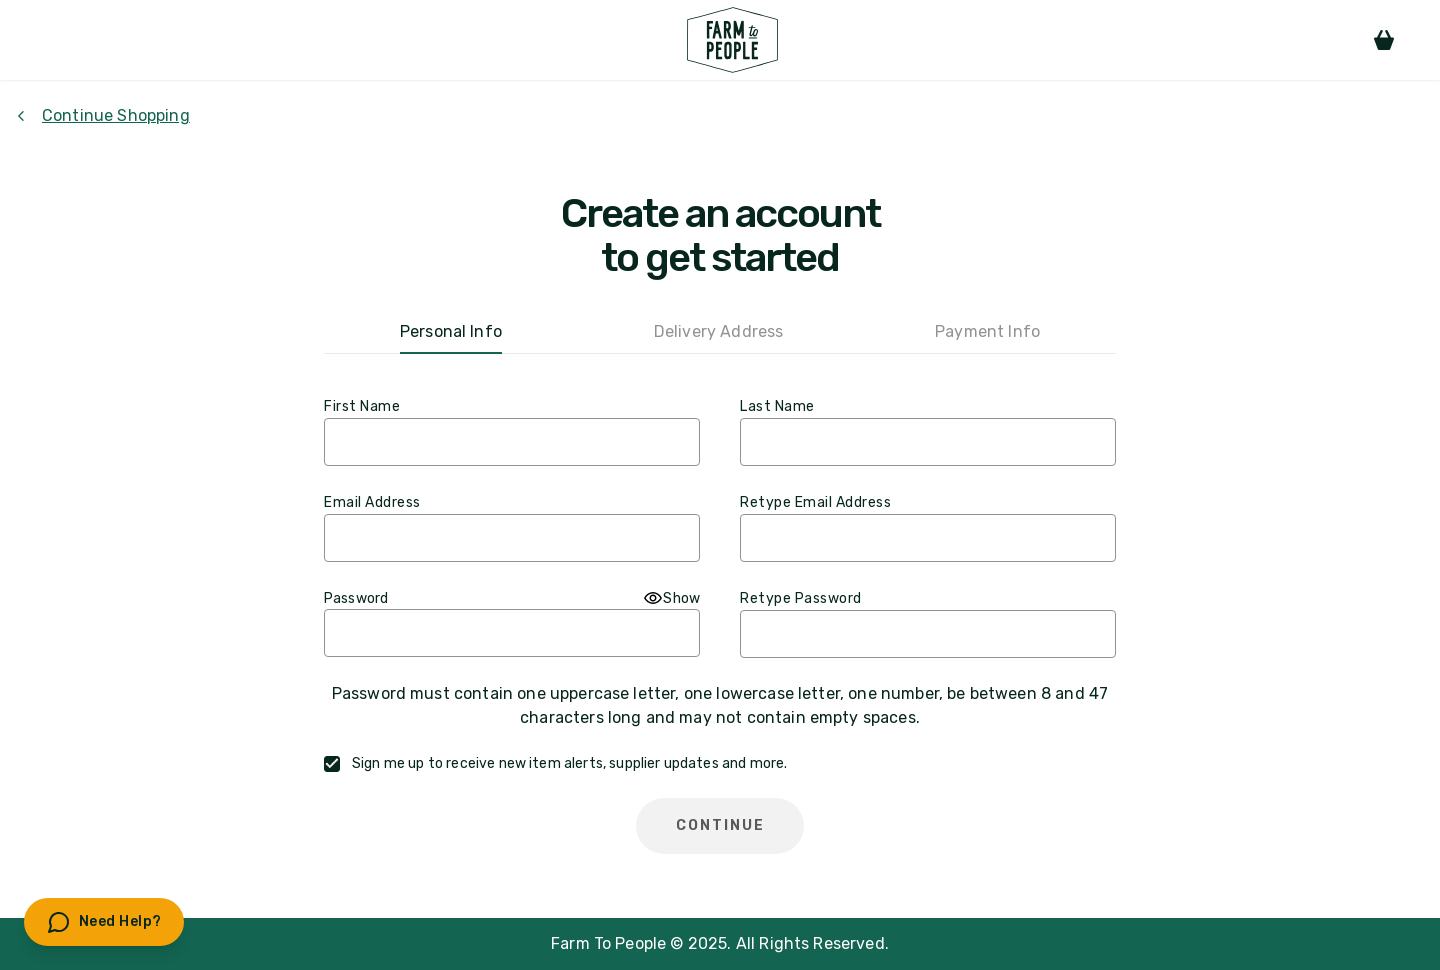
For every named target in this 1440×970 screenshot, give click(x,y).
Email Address (372, 502)
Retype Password (801, 598)
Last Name (777, 406)
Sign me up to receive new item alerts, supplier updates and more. (569, 763)
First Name (362, 406)
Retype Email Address (815, 502)
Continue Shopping (103, 115)
